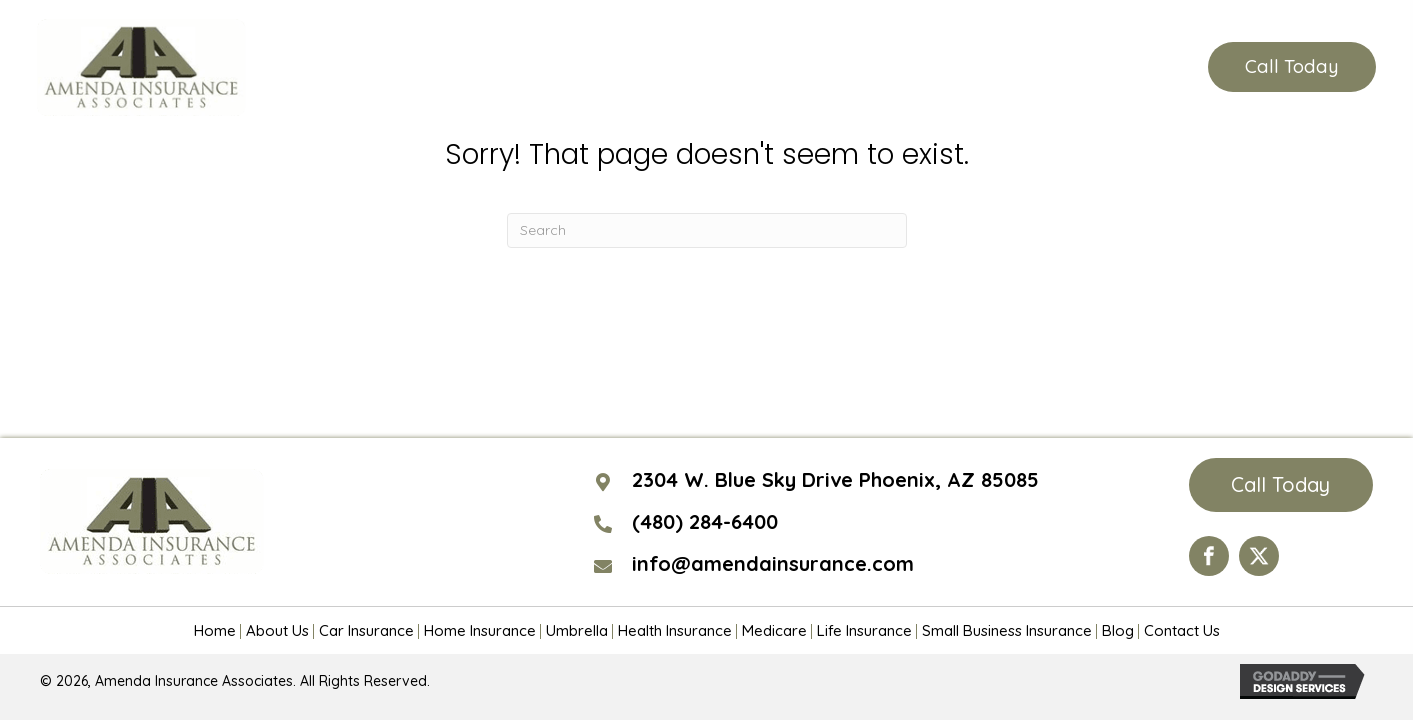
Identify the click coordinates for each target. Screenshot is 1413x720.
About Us (277, 631)
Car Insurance (366, 631)
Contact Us (1182, 631)
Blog (1118, 631)
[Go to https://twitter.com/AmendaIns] (1259, 556)
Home (215, 631)
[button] (1291, 67)
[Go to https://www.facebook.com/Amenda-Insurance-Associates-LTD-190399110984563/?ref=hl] (1209, 556)
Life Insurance (864, 631)
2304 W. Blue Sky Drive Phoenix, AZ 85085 (835, 479)
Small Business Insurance (1007, 631)
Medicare (774, 631)
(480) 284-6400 (1085, 67)
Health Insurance (675, 631)
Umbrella (577, 631)
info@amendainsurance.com (773, 563)
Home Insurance (480, 631)
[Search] (707, 230)
